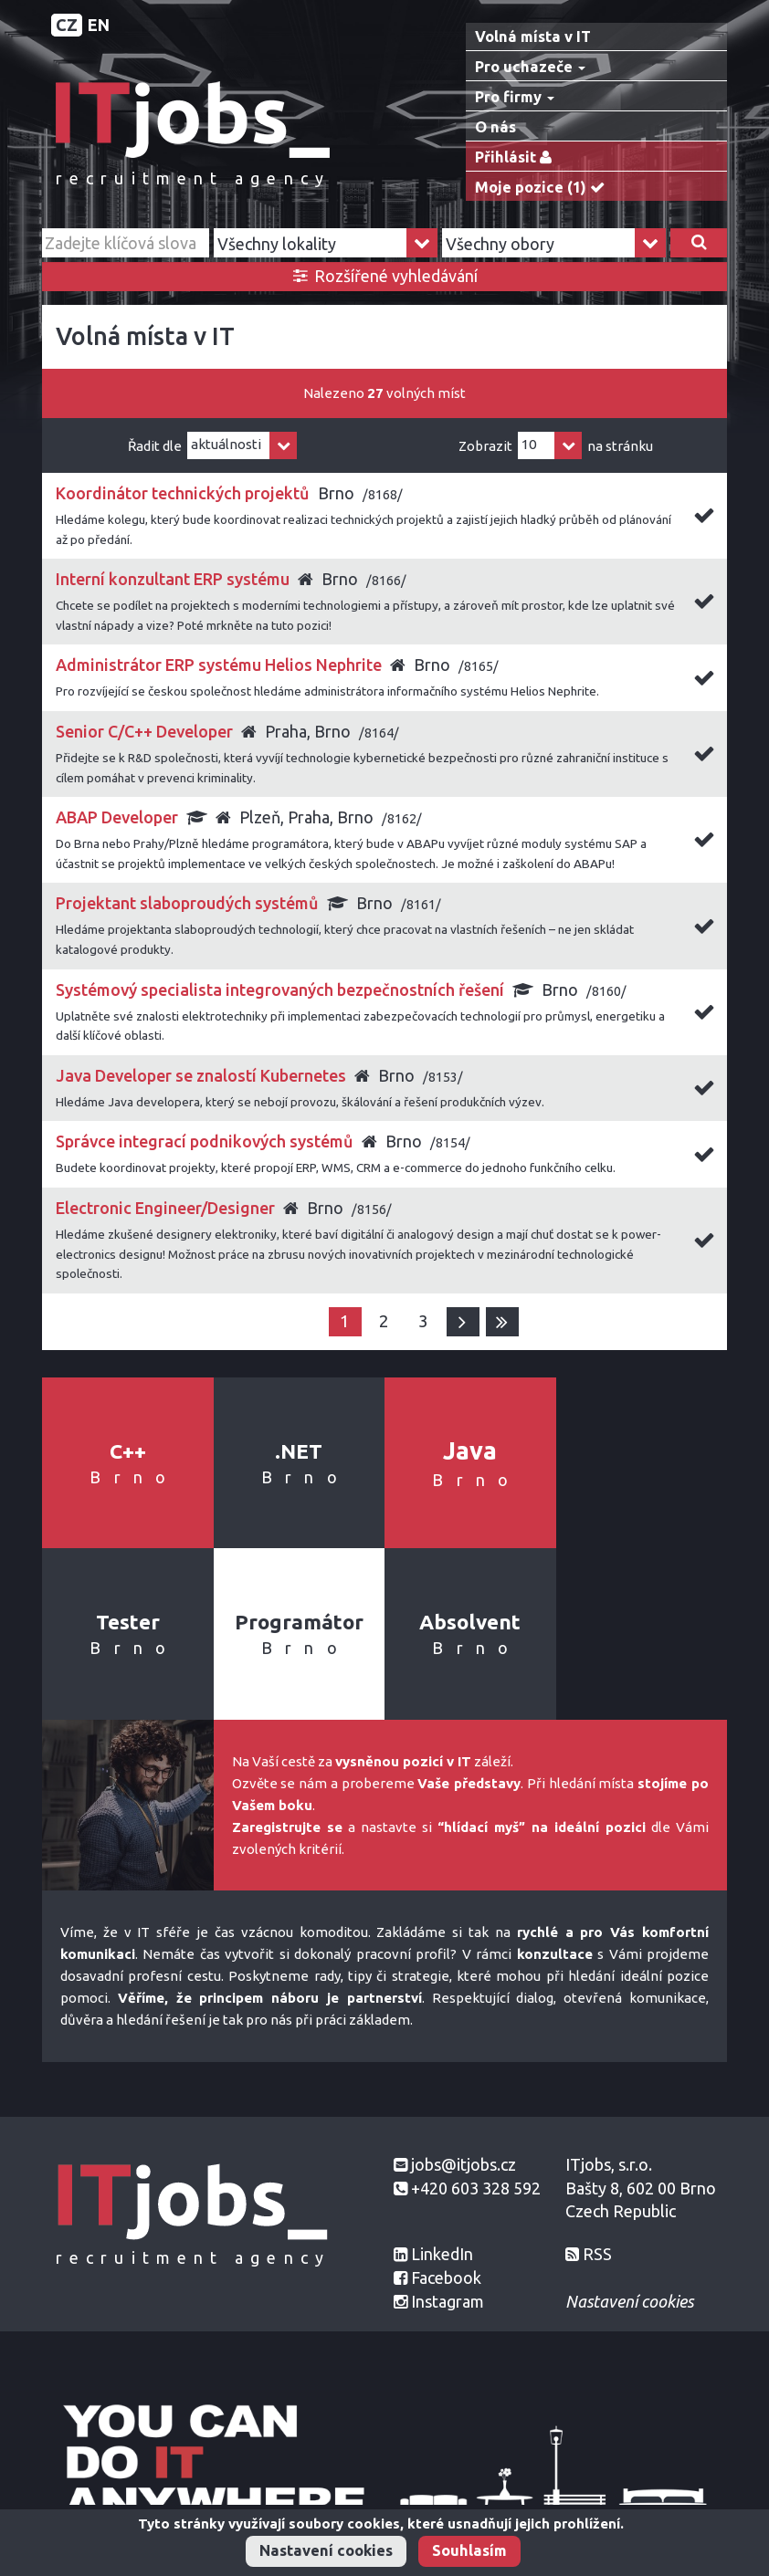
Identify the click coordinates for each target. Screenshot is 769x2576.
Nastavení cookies (326, 2550)
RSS (597, 2254)
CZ (67, 25)
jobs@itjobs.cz (463, 2164)
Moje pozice (544, 187)
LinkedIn (442, 2254)
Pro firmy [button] (514, 97)
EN (99, 25)
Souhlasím (469, 2550)
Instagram (447, 2301)
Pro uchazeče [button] (530, 66)
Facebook (446, 2277)
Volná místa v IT (533, 36)
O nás (495, 127)
